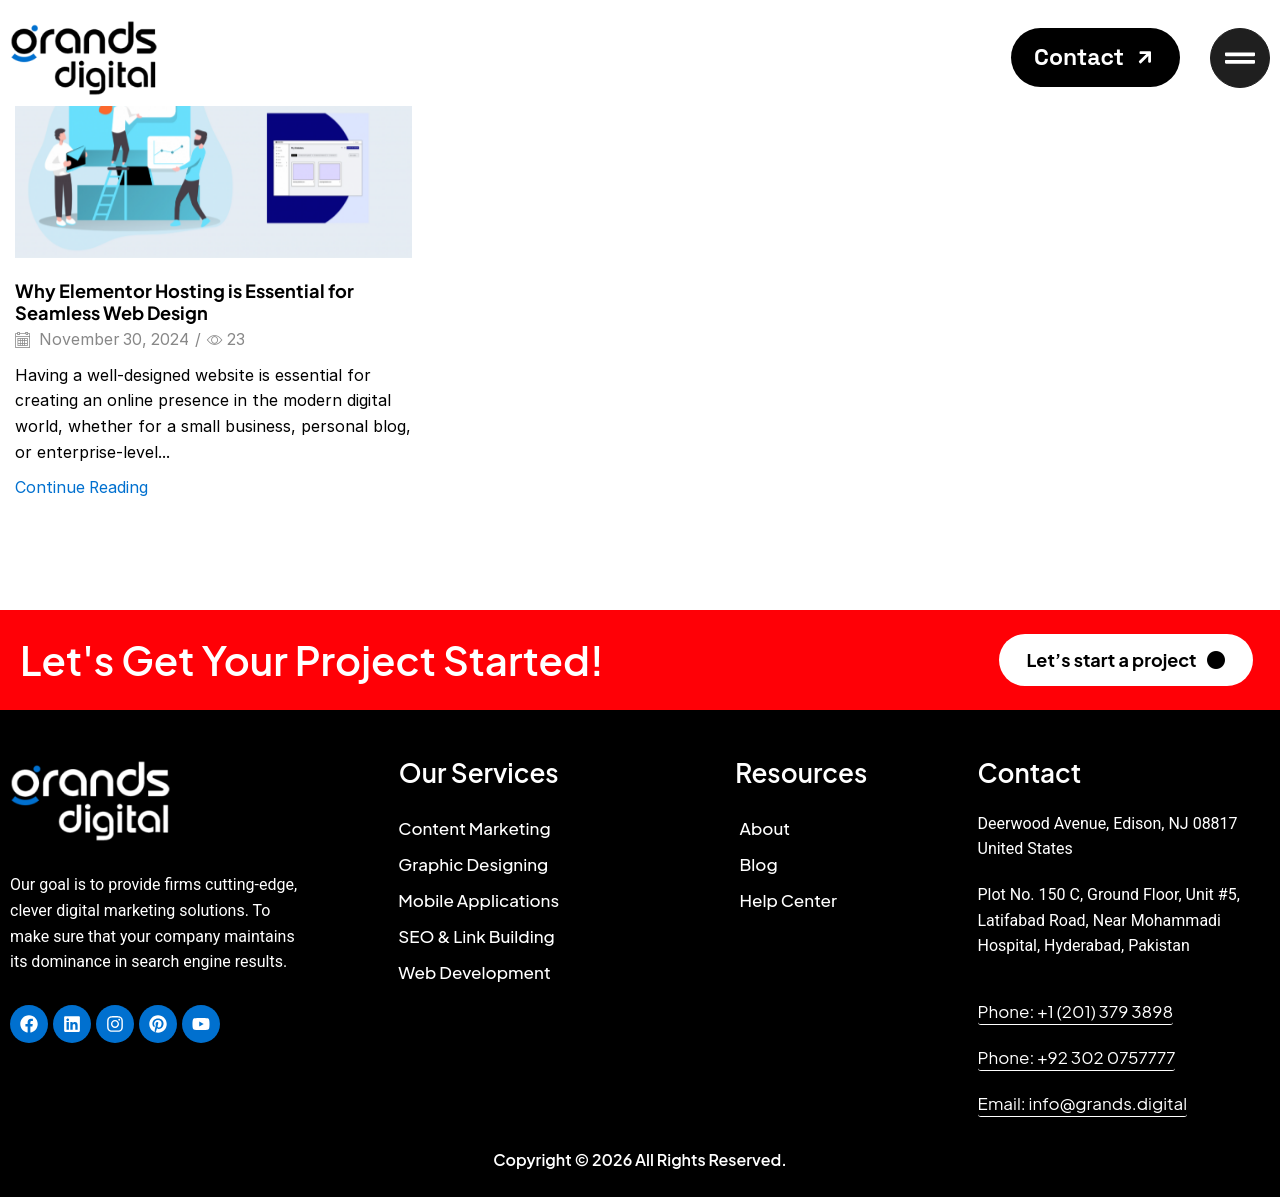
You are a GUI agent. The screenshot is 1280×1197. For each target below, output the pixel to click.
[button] (1095, 57)
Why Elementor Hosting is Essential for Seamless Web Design (184, 301)
